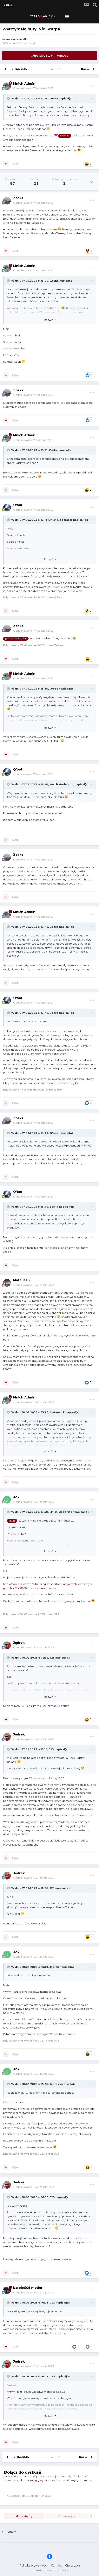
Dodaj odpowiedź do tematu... (29, 2496)
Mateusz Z (22, 1280)
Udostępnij (24, 2516)
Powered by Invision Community (49, 2570)
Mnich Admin (24, 83)
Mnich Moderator (60, 519)
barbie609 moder (28, 2288)
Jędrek (19, 1643)
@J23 (12, 1520)
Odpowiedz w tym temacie (49, 55)
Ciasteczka (72, 2565)
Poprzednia (18, 68)
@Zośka (64, 135)
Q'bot (17, 505)
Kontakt (56, 2565)
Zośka (53, 98)
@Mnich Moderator (15, 638)
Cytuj (15, 163)
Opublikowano (33, 88)
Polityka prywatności (33, 2565)
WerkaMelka (20, 39)
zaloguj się (36, 2480)
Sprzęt (31, 43)
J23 (16, 1497)
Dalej (85, 68)
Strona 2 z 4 (54, 68)
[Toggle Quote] (8, 98)
